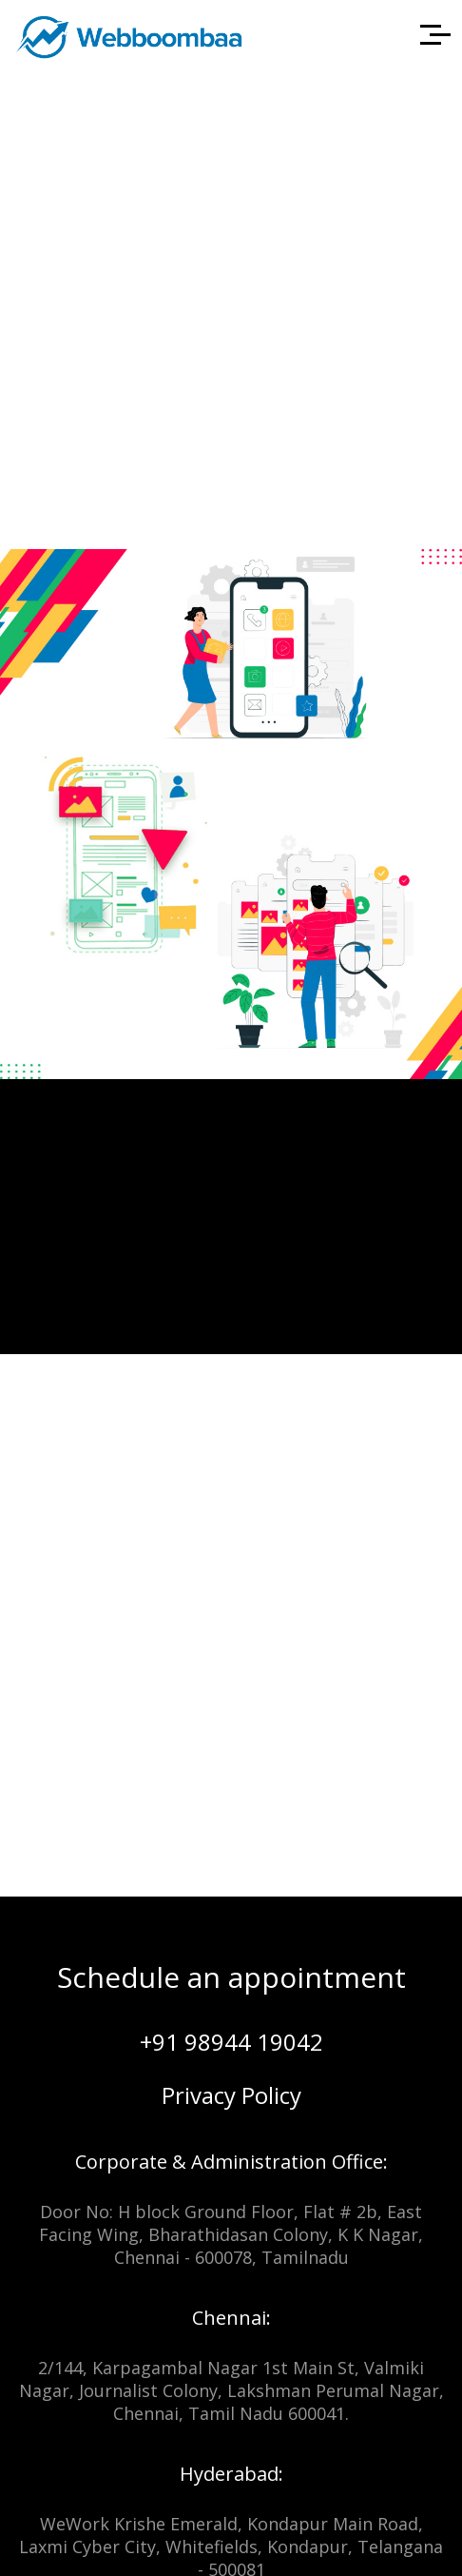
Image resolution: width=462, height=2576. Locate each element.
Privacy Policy (231, 2095)
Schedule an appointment (231, 1976)
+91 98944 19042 (231, 2041)
